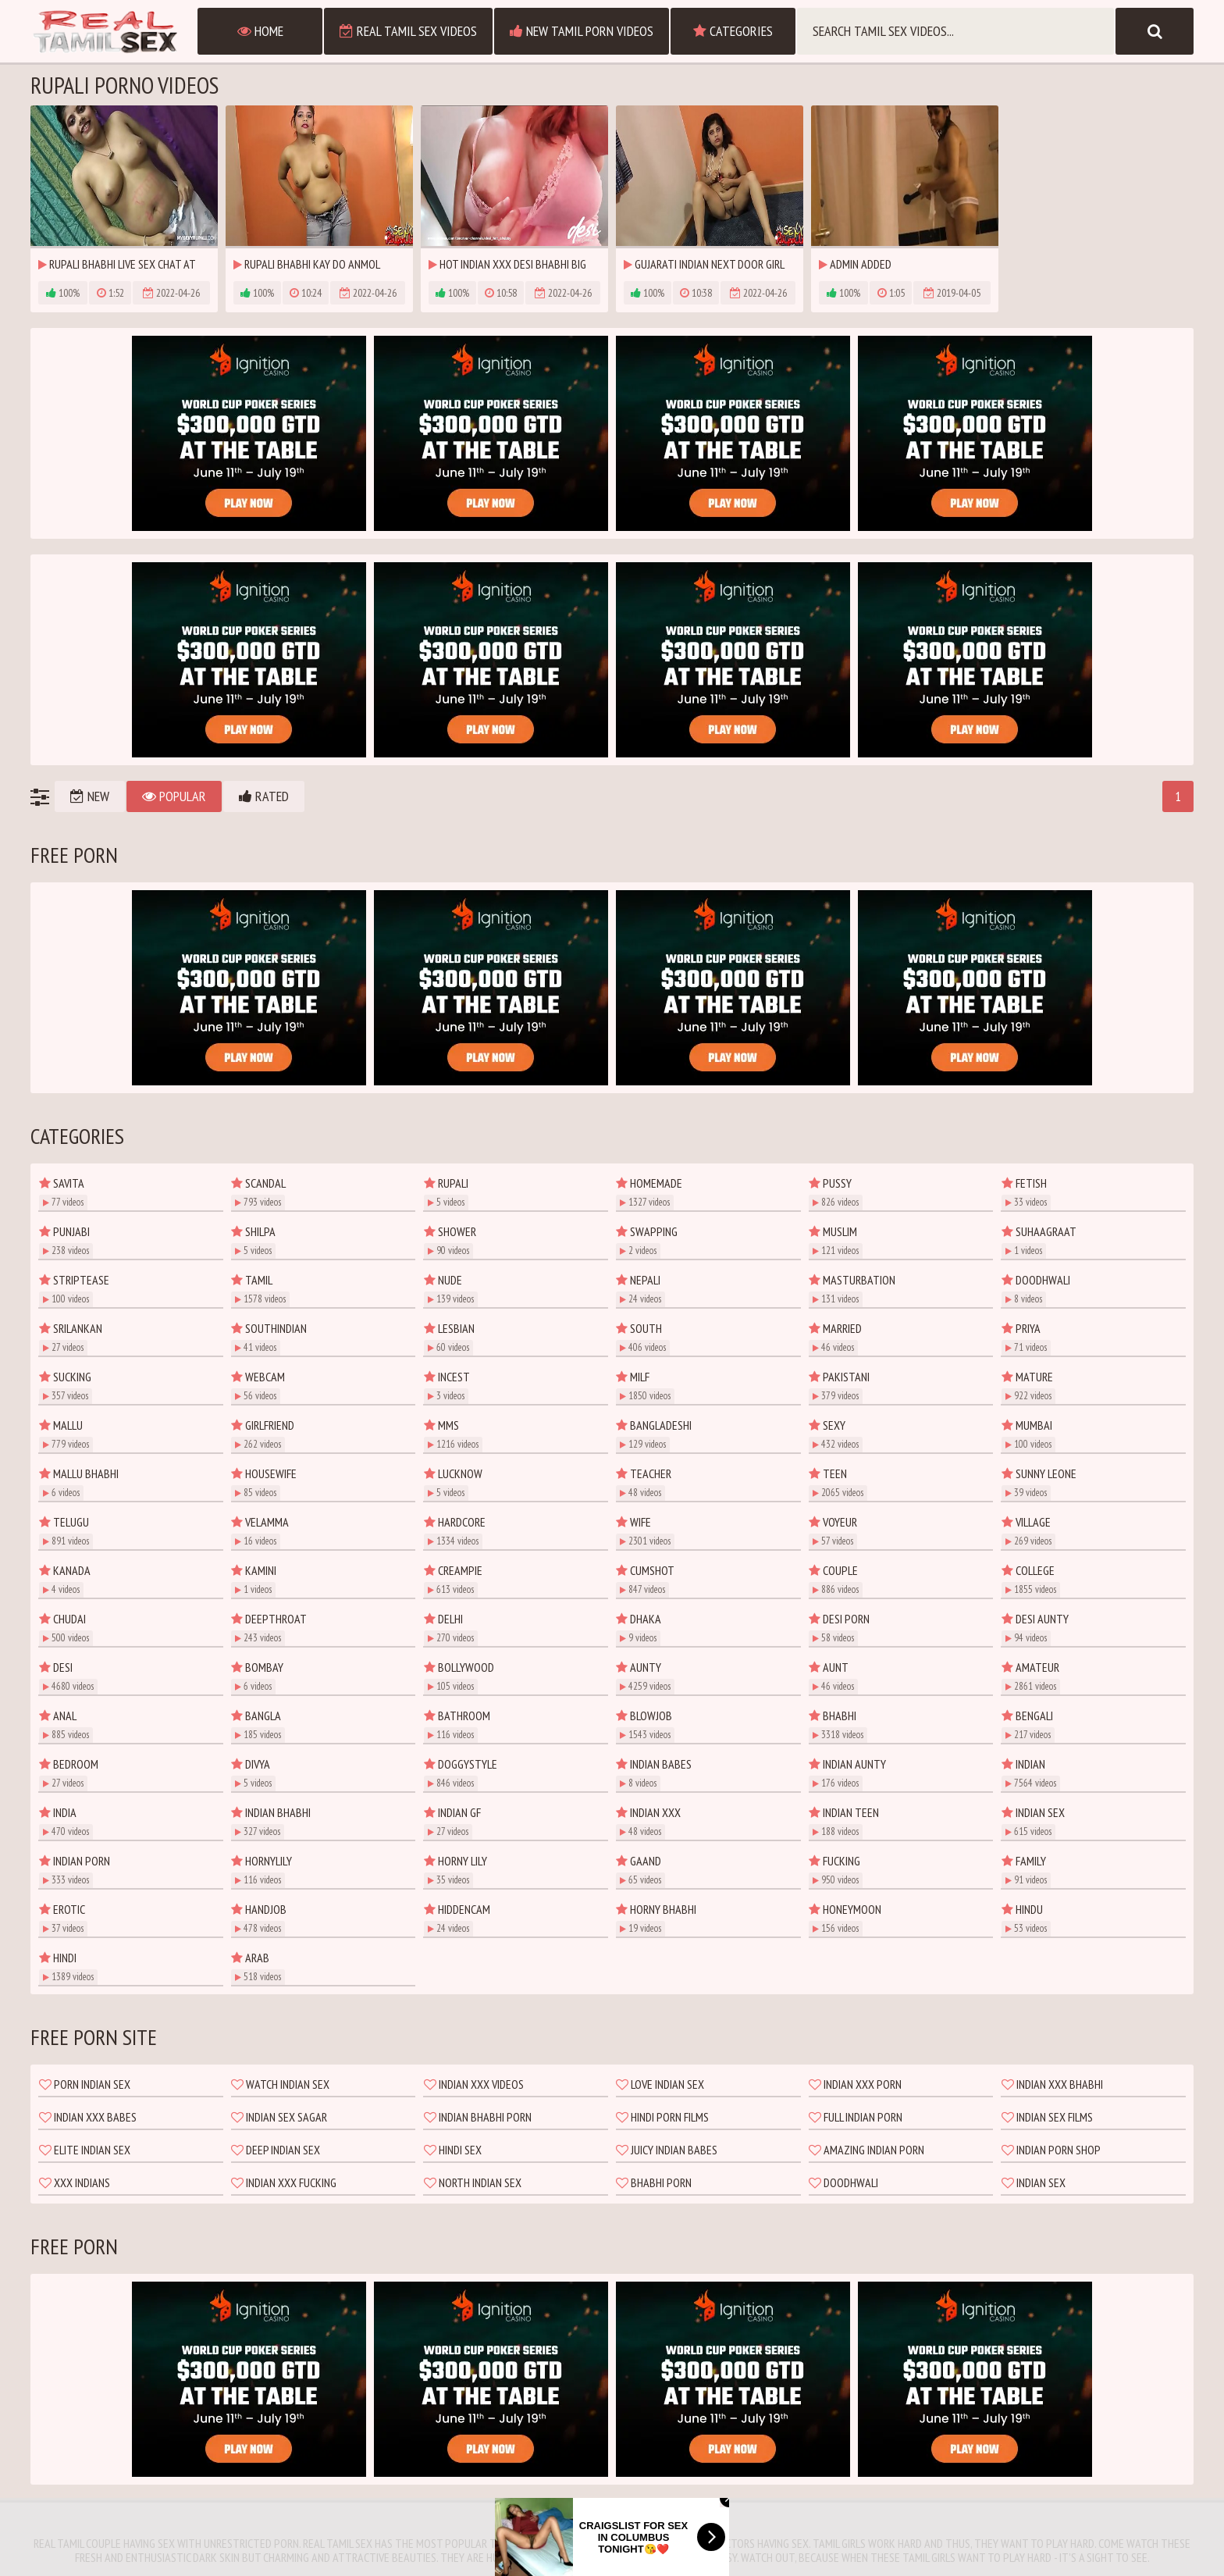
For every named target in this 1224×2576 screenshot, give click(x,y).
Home (260, 31)
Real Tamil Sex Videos (408, 31)
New (89, 796)
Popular (174, 796)
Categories (733, 31)
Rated (264, 796)
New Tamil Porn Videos (581, 31)
